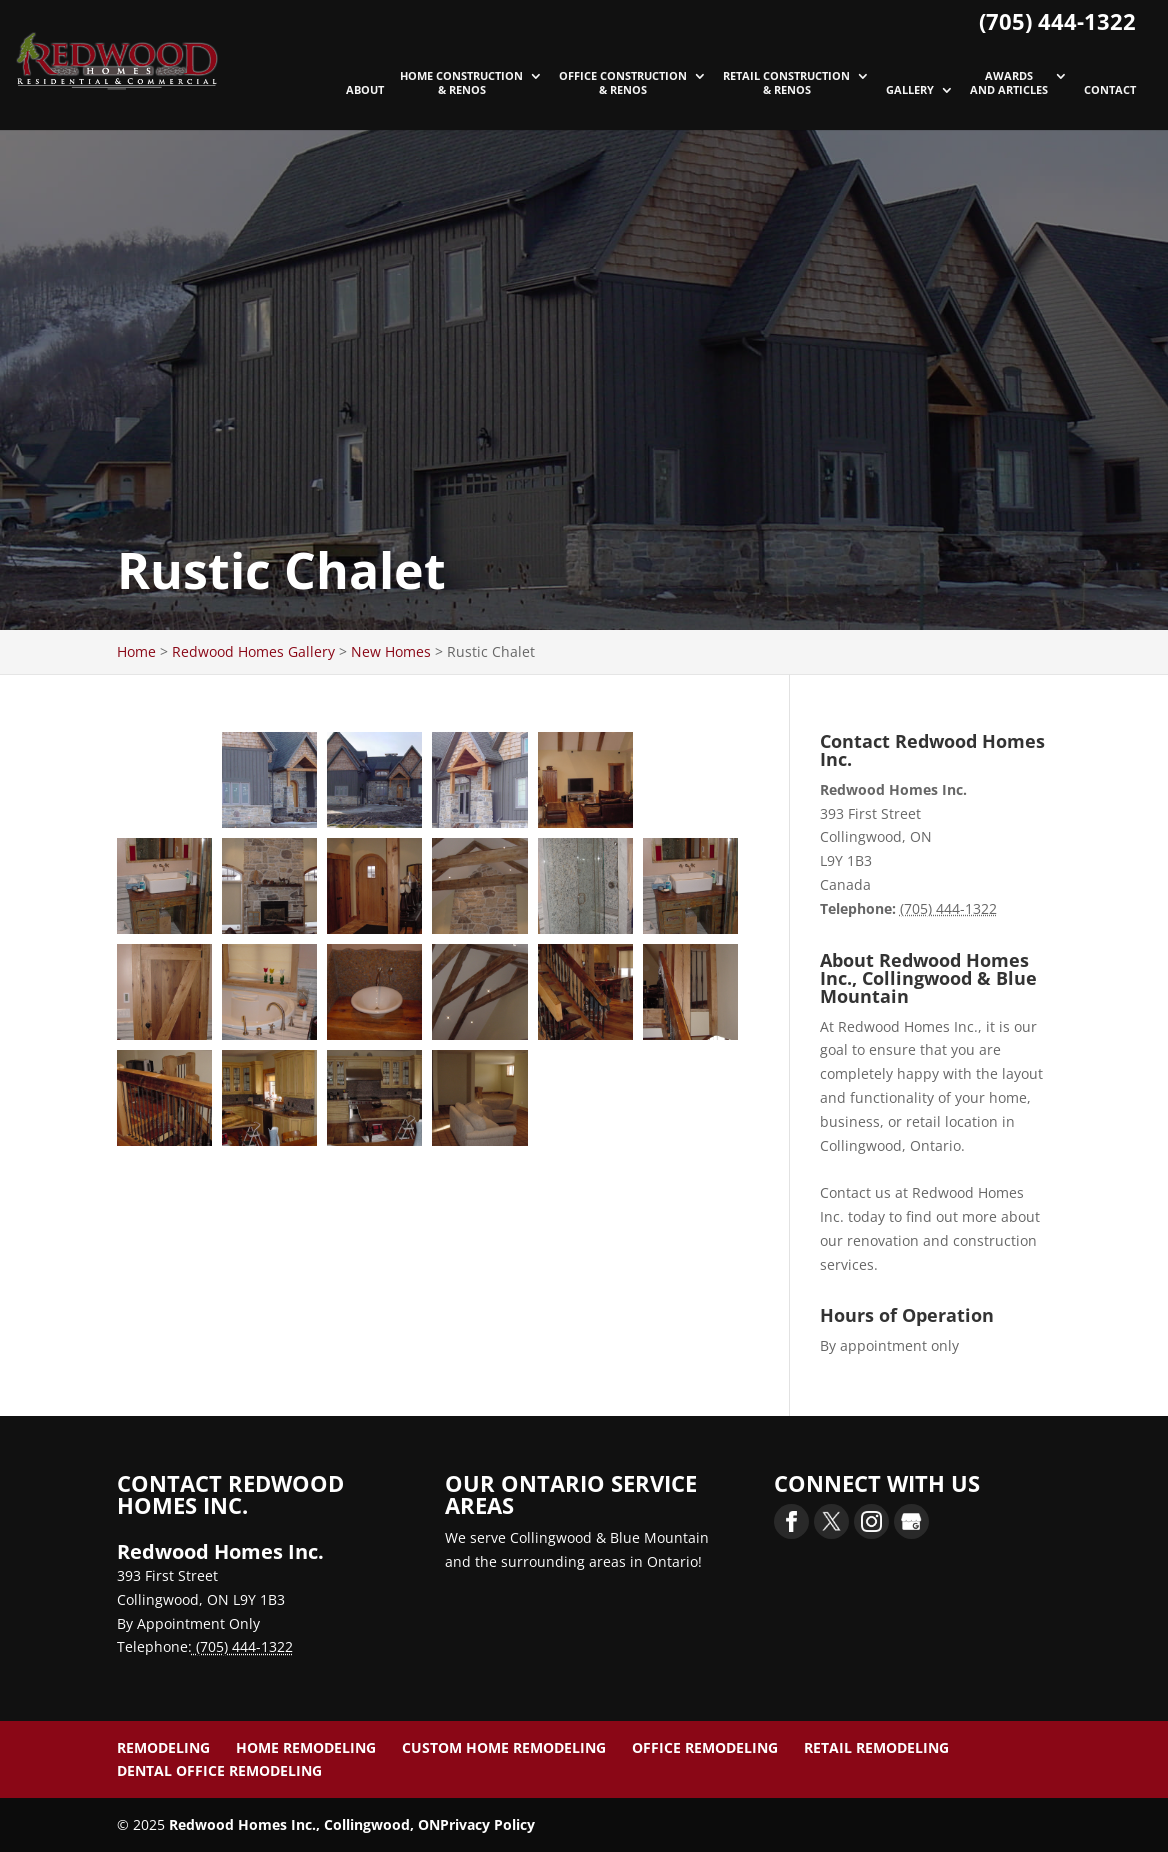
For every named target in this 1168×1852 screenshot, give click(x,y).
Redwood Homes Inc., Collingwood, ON (304, 1824)
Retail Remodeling (876, 1747)
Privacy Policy (487, 1824)
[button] (164, 780)
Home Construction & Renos (461, 83)
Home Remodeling (306, 1747)
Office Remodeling (705, 1747)
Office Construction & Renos (623, 83)
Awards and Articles (1009, 83)
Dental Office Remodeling (219, 1770)
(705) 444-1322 (1057, 21)
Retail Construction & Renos (786, 83)
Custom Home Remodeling (504, 1747)
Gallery (910, 90)
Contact (1110, 90)
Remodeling (163, 1747)
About (365, 90)
